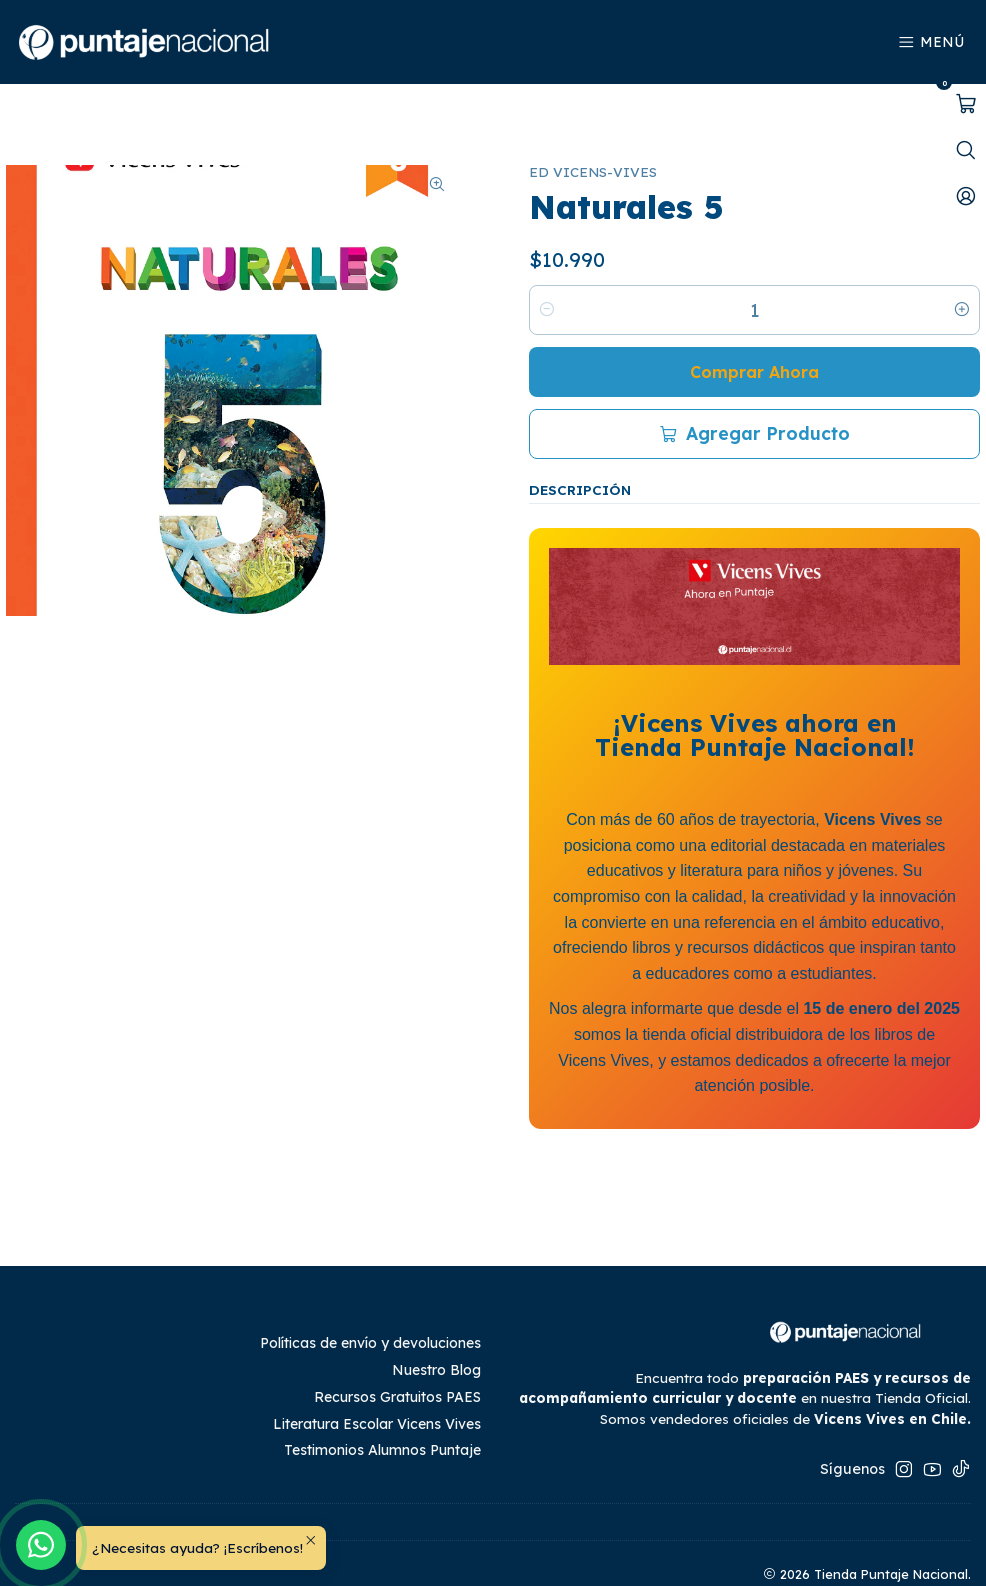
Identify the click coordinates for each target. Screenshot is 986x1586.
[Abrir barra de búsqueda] (966, 150)
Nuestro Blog (436, 1329)
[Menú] (931, 42)
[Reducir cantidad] (547, 269)
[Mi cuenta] (966, 196)
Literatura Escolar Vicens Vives (377, 1383)
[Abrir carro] (966, 104)
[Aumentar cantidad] (962, 269)
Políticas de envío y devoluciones (370, 1302)
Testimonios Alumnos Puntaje (382, 1409)
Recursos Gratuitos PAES (397, 1356)
